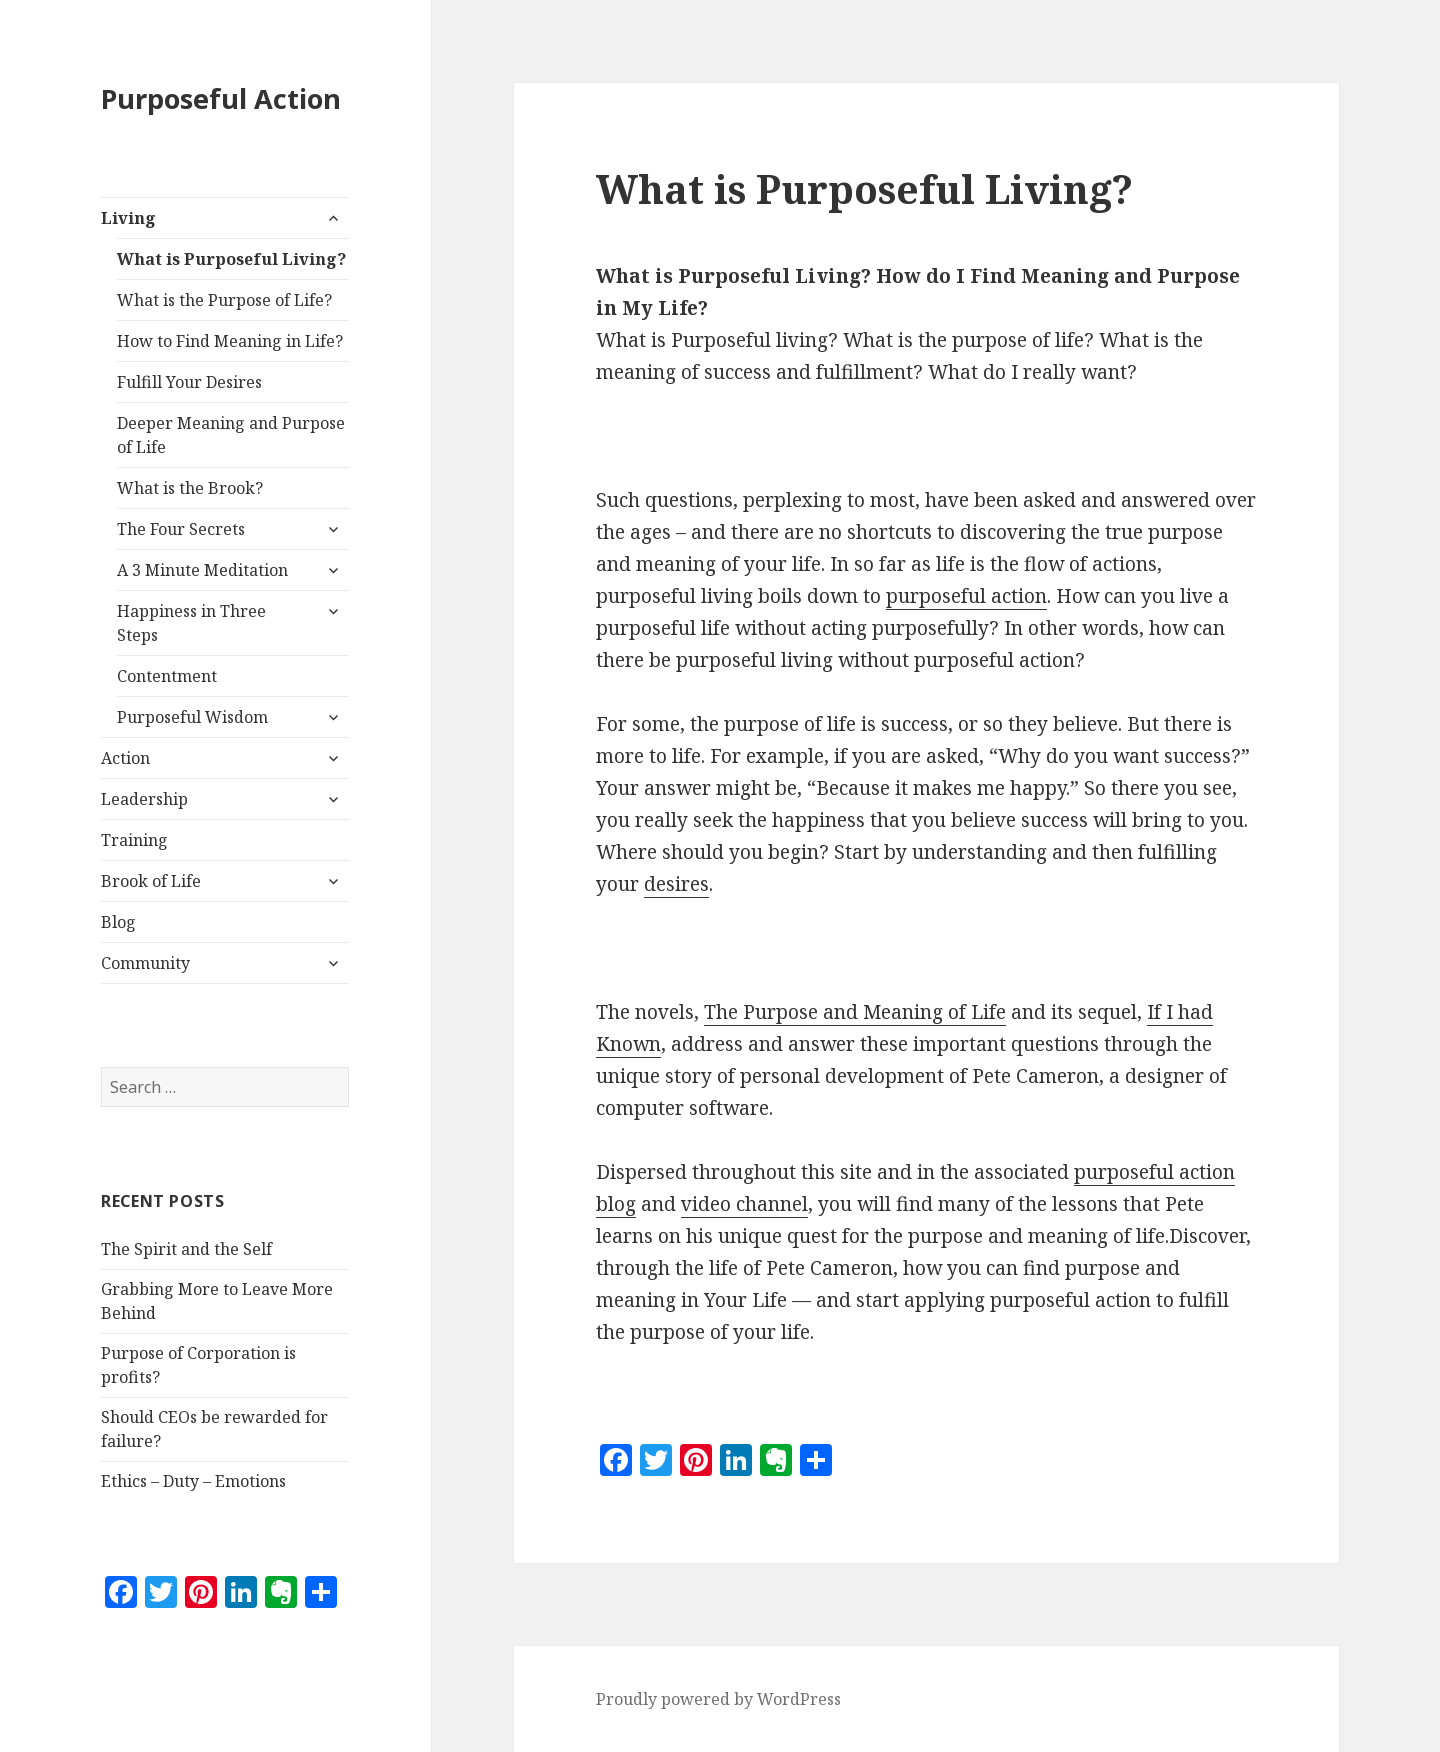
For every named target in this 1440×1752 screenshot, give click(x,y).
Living (128, 218)
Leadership (144, 799)
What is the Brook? (190, 488)
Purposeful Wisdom (192, 717)
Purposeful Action (221, 98)
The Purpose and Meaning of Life (855, 1012)
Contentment (167, 676)
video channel (744, 1204)
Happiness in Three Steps (191, 623)
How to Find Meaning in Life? (230, 341)
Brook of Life (151, 881)
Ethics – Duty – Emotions (193, 1481)
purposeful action (966, 596)
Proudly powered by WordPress (718, 1699)
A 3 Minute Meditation (202, 570)
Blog (118, 922)
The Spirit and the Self (186, 1249)
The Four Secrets (181, 529)
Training (134, 840)
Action (125, 758)
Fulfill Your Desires (189, 382)
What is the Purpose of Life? (224, 300)
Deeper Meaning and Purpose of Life (231, 435)
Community (145, 963)
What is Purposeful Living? (231, 259)
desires (676, 884)
